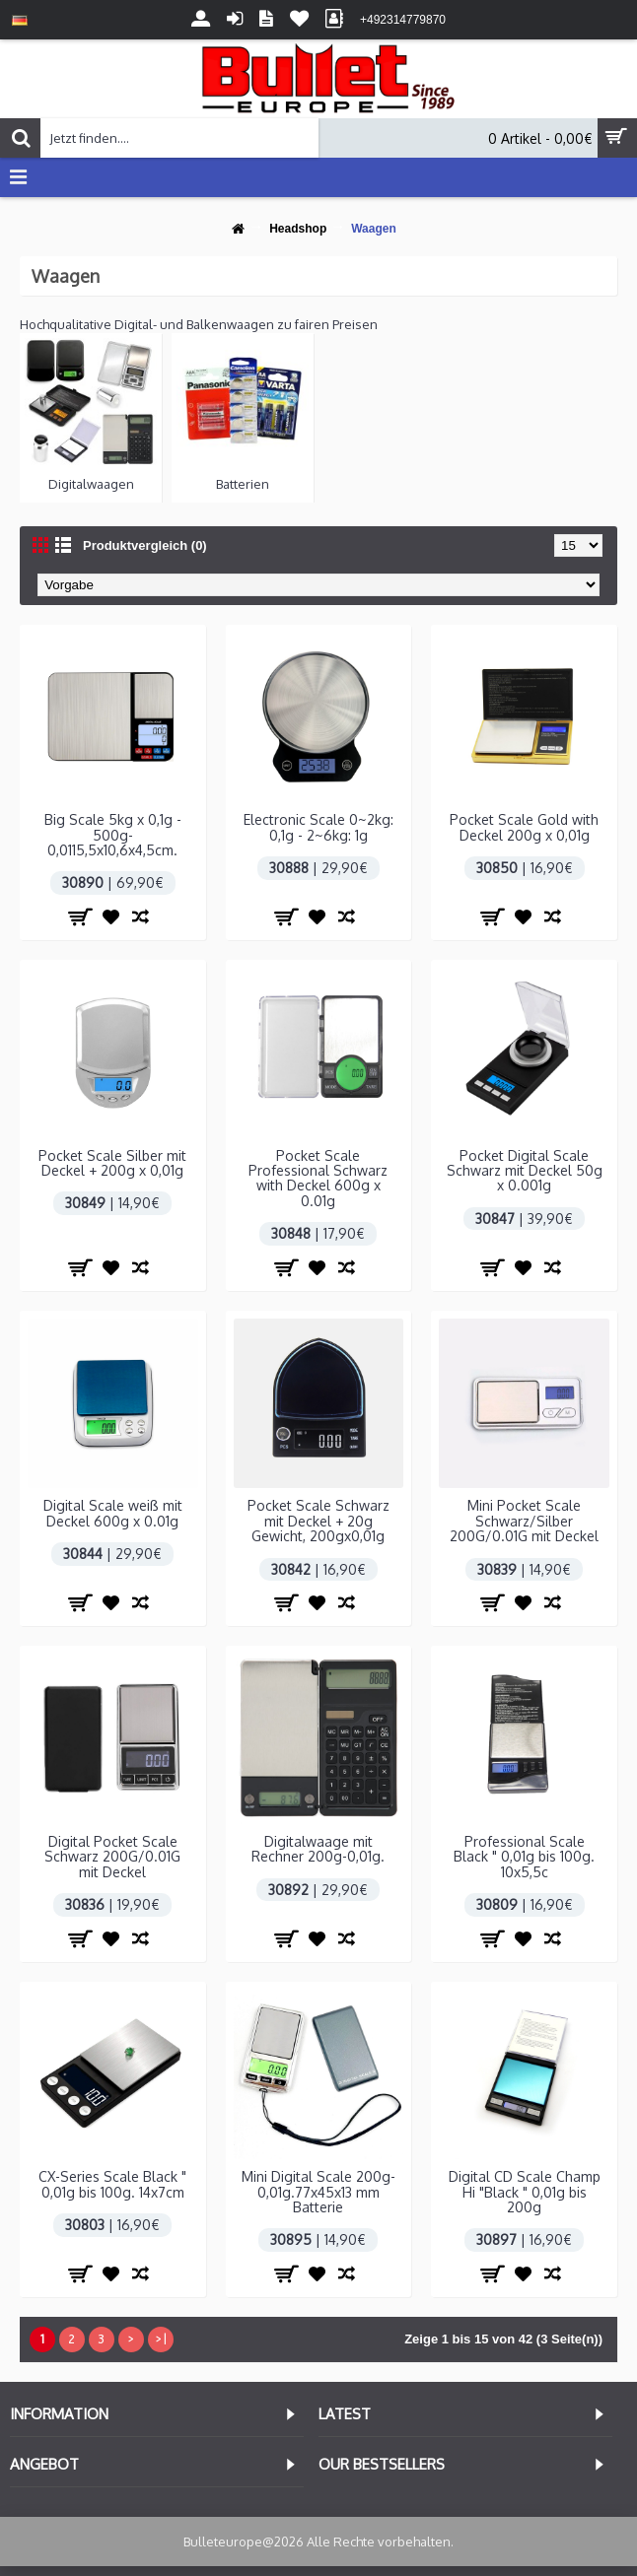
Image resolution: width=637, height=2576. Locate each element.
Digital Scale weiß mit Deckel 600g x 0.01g (112, 1512)
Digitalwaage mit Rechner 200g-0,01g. (318, 1848)
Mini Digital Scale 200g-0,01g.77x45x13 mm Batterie (318, 2191)
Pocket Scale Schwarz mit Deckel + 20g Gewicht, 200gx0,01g (318, 1520)
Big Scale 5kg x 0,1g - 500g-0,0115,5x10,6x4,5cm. (112, 834)
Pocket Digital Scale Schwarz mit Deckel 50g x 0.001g (524, 1170)
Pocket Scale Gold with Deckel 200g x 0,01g (524, 827)
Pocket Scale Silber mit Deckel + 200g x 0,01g (112, 1163)
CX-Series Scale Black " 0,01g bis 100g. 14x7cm (112, 2184)
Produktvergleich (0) (145, 545)
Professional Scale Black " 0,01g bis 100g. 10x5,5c (524, 1856)
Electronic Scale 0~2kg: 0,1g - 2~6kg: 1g (318, 827)
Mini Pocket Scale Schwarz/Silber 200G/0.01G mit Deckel (524, 1520)
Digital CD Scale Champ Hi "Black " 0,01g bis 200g (525, 2191)
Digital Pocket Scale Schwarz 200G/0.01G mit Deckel (112, 1856)
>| (161, 2339)
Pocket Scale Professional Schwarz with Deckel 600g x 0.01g (318, 1178)
